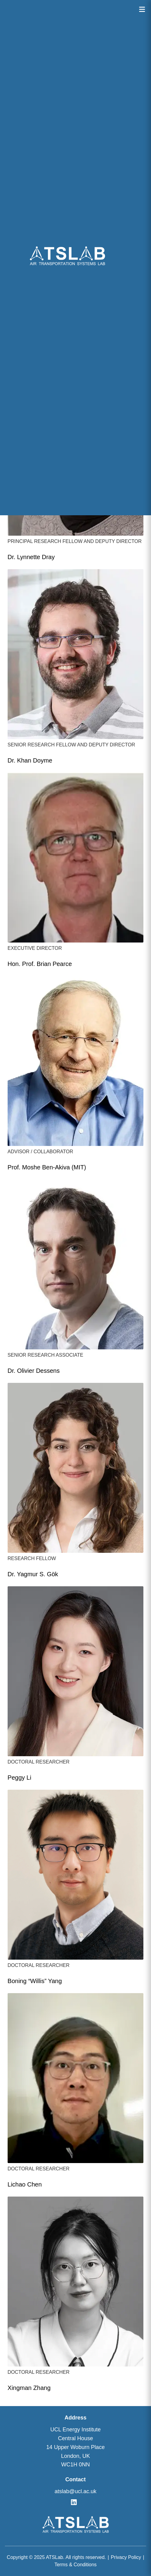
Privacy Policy (126, 2557)
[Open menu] (142, 9)
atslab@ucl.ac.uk (75, 2491)
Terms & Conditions (75, 2564)
